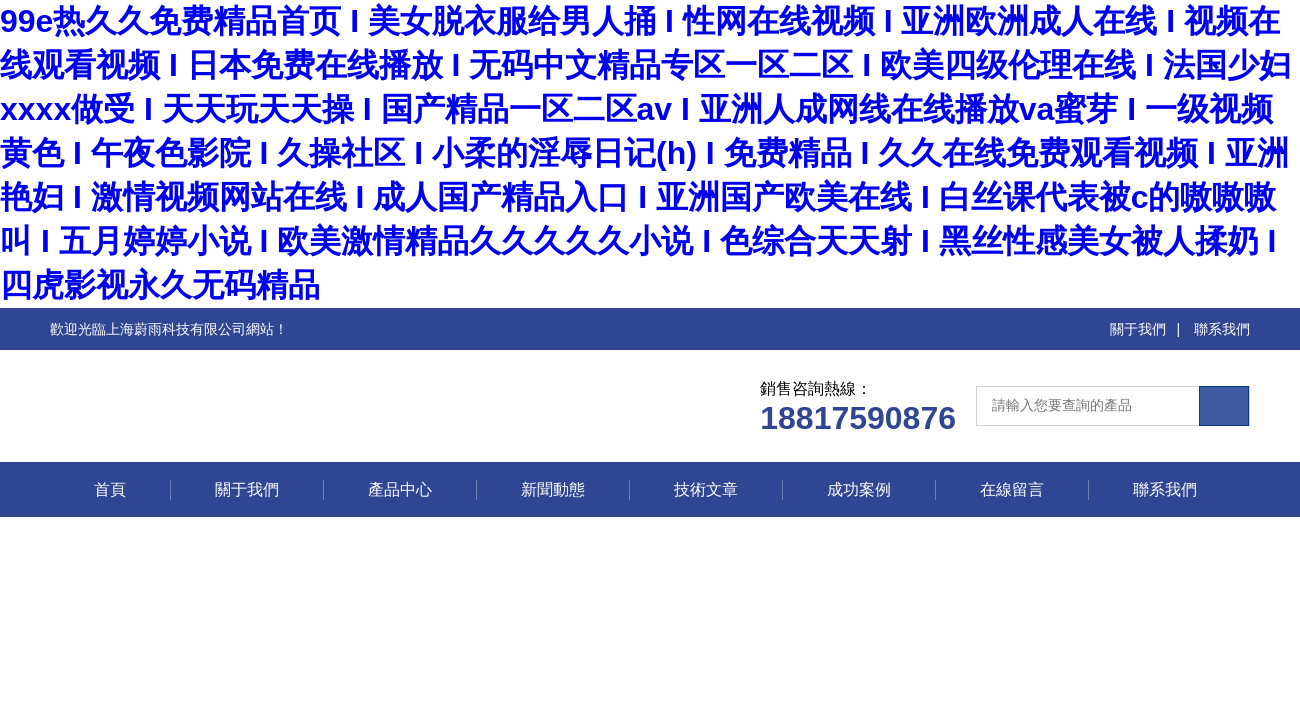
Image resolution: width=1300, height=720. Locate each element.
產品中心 (400, 489)
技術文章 (706, 489)
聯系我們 (1222, 329)
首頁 (110, 489)
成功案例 (859, 489)
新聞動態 (553, 489)
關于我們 (1138, 329)
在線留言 (1012, 489)
